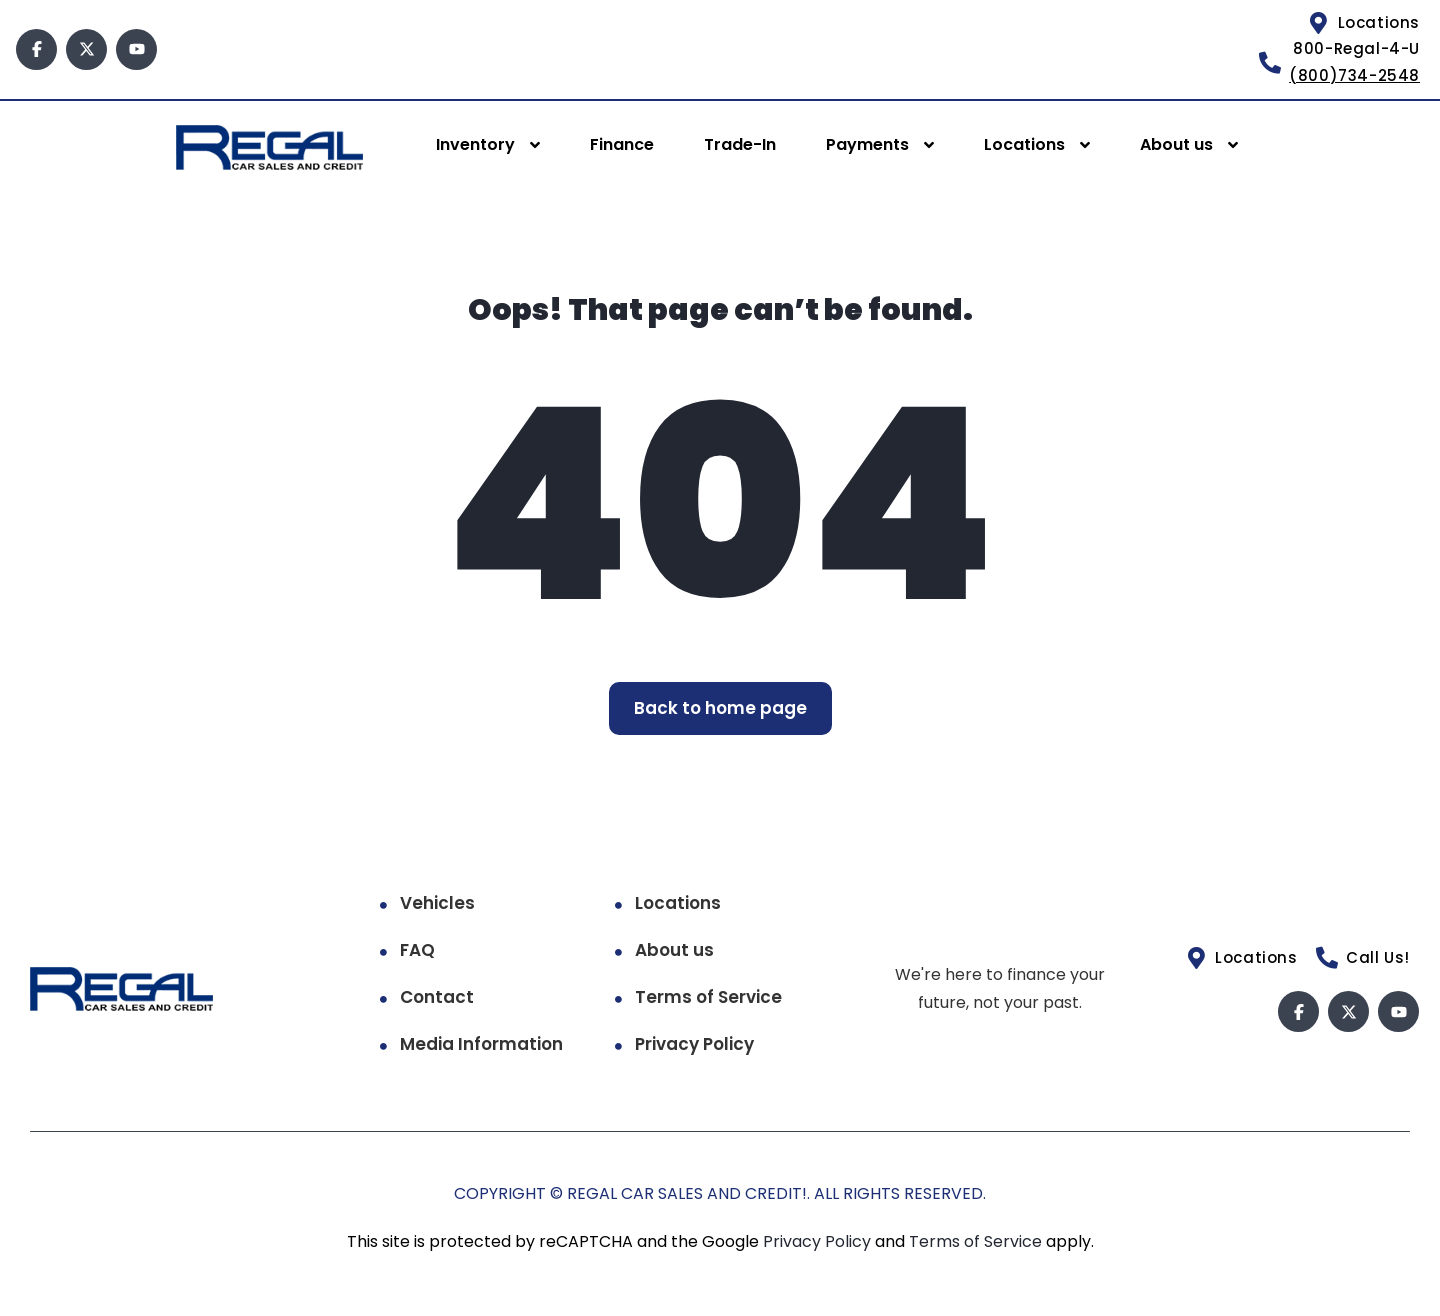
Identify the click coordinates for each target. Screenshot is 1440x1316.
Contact (437, 997)
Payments (867, 144)
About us (1176, 144)
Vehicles (437, 903)
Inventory (475, 144)
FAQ (417, 950)
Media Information (481, 1044)
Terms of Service (708, 997)
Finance (622, 144)
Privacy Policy (694, 1044)
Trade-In (740, 144)
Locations (1024, 144)
